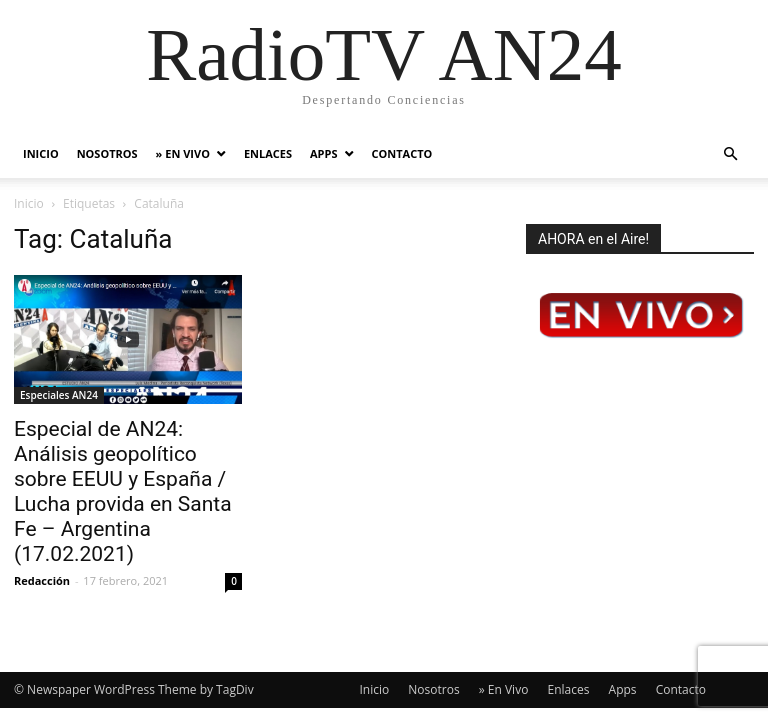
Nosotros (107, 153)
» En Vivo (183, 153)
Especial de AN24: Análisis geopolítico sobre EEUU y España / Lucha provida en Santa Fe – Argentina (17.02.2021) (123, 491)
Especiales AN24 (59, 395)
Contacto (402, 153)
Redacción (42, 580)
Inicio (41, 153)
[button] (730, 154)
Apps (323, 153)
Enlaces (268, 153)
